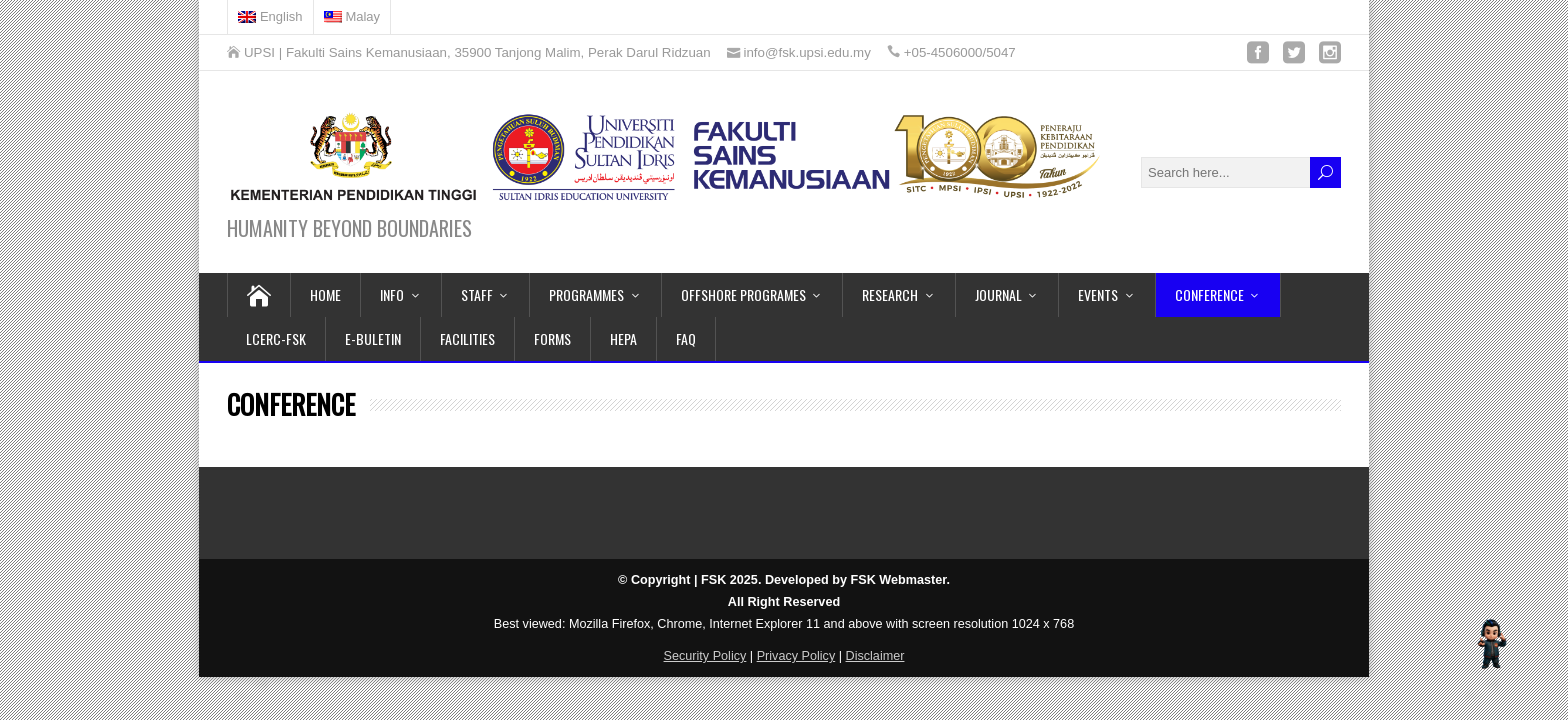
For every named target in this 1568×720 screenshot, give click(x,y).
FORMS (552, 338)
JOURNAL (998, 294)
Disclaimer (875, 656)
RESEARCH (890, 294)
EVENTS (1098, 294)
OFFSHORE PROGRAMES (743, 294)
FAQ (686, 338)
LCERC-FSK (276, 338)
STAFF (477, 294)
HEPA (623, 338)
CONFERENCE (1209, 294)
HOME (325, 294)
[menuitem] (271, 17)
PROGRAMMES (586, 294)
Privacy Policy (796, 656)
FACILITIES (467, 338)
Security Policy (705, 656)
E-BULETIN (373, 338)
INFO (392, 294)
